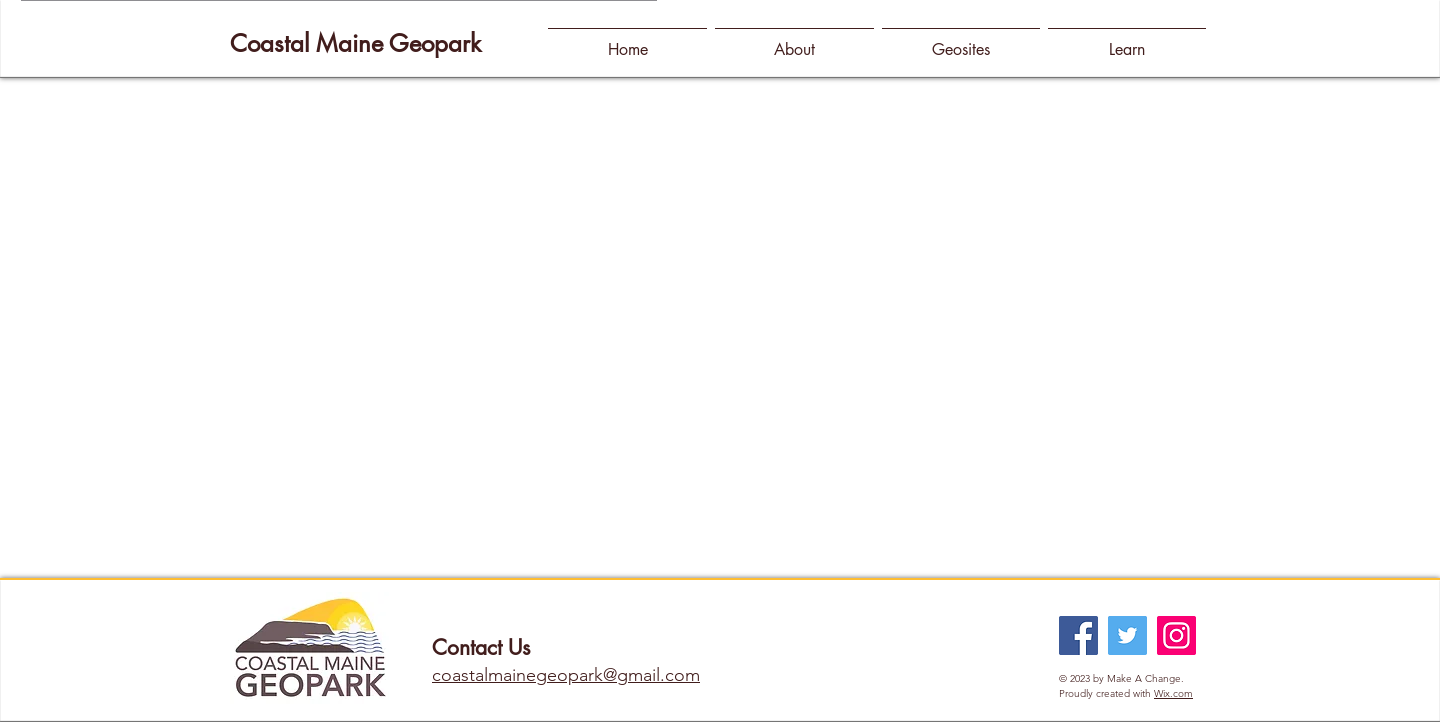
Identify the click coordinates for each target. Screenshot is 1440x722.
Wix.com (1173, 693)
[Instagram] (1176, 635)
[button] (794, 40)
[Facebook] (1078, 635)
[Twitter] (1127, 635)
